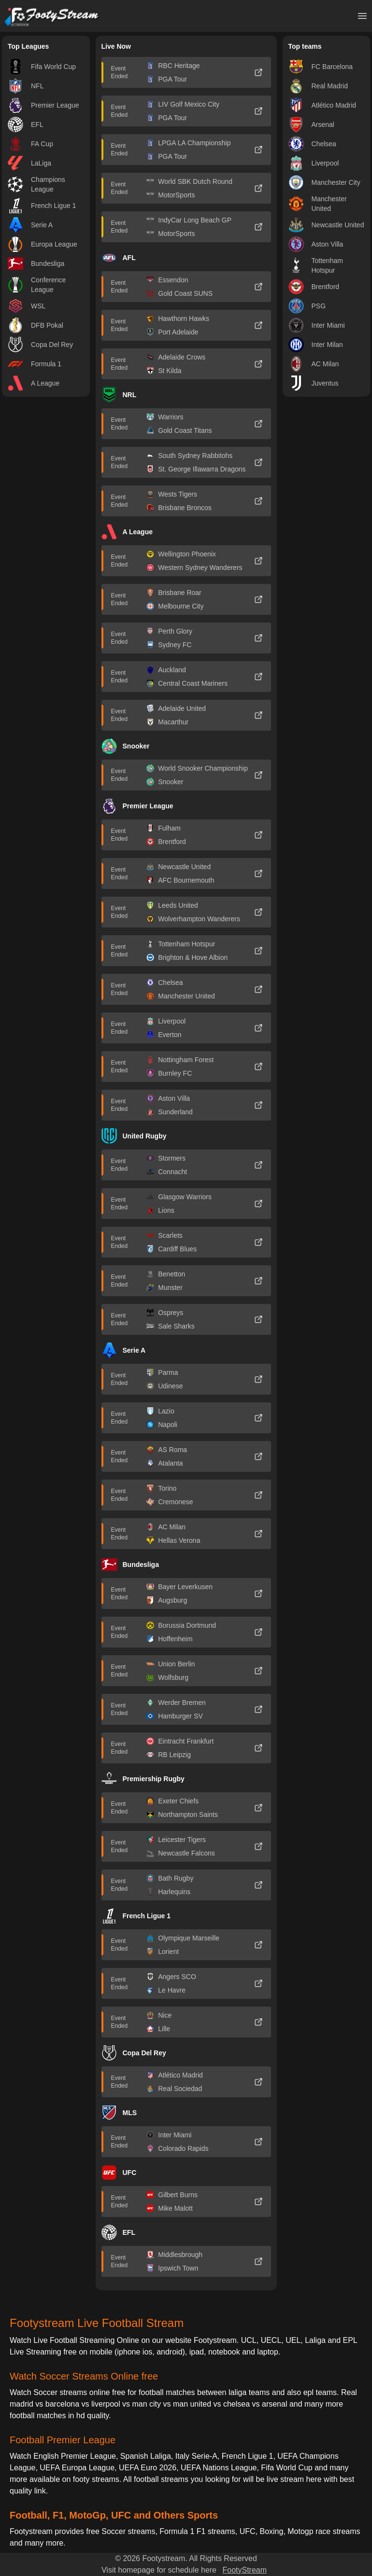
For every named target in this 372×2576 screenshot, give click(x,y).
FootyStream (244, 2570)
